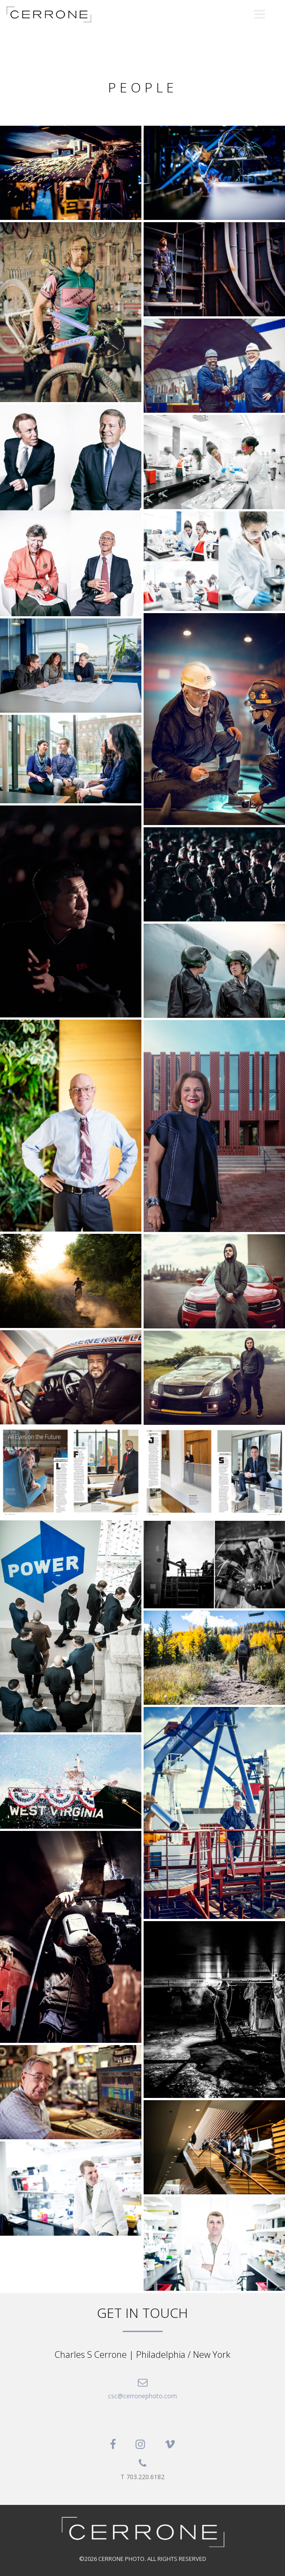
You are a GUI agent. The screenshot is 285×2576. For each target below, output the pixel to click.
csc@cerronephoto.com (142, 2396)
